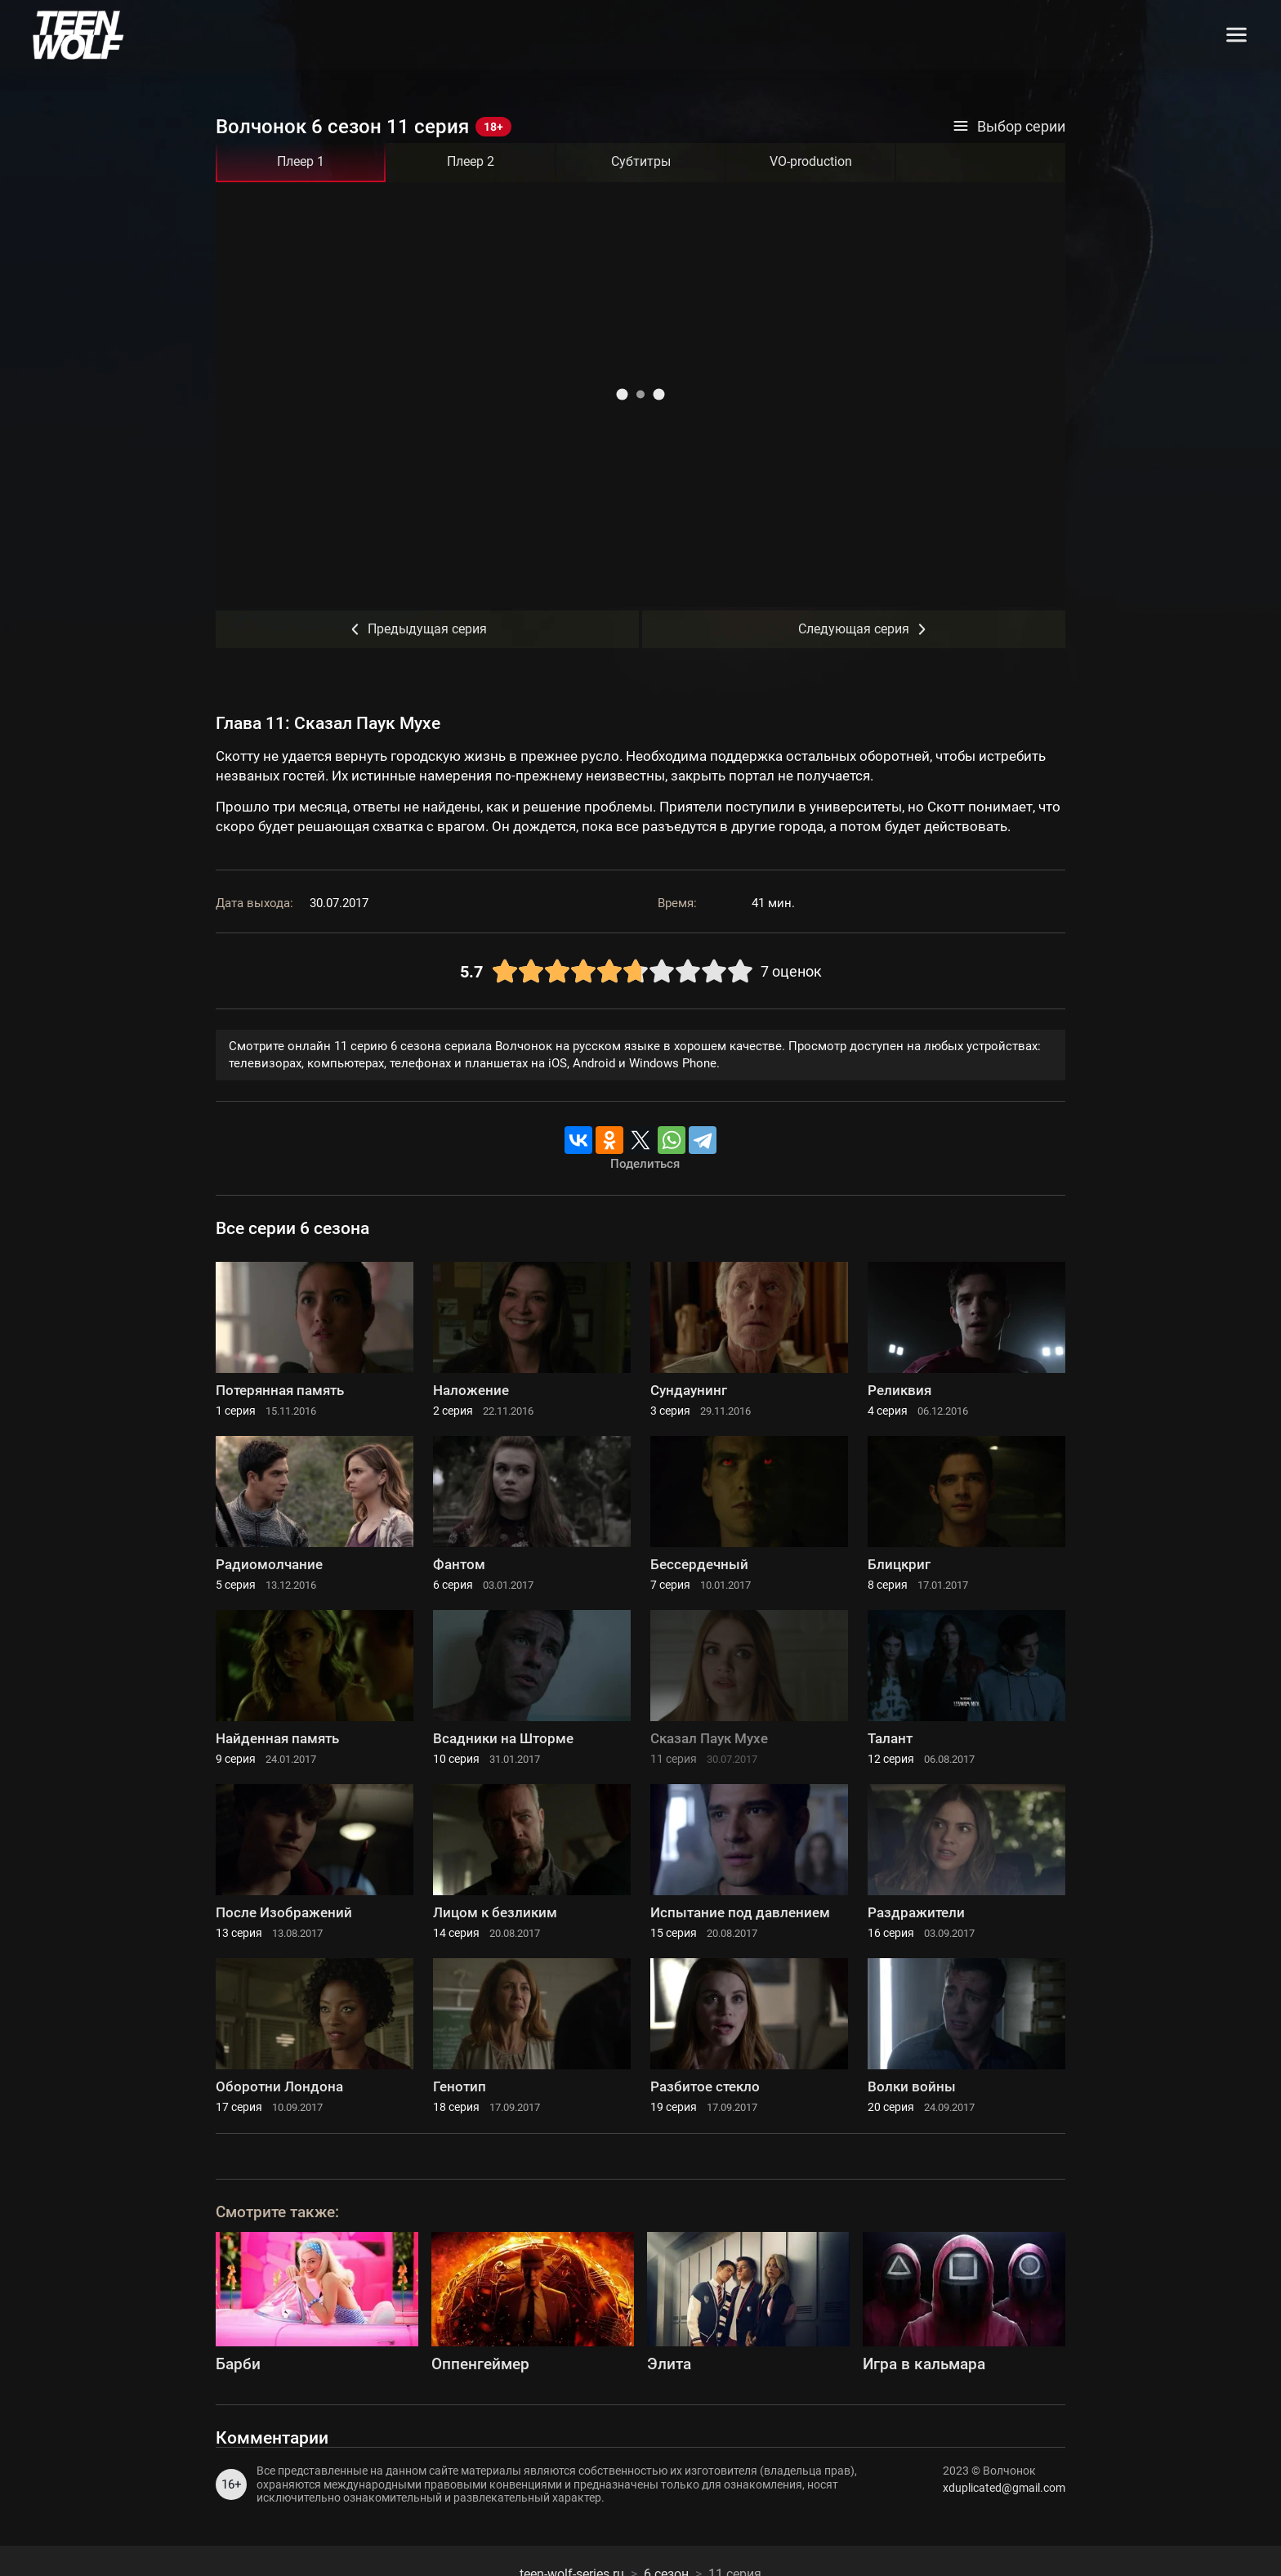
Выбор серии (1009, 126)
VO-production (811, 161)
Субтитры (641, 161)
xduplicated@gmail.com (1004, 2487)
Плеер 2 (470, 161)
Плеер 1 (300, 161)
